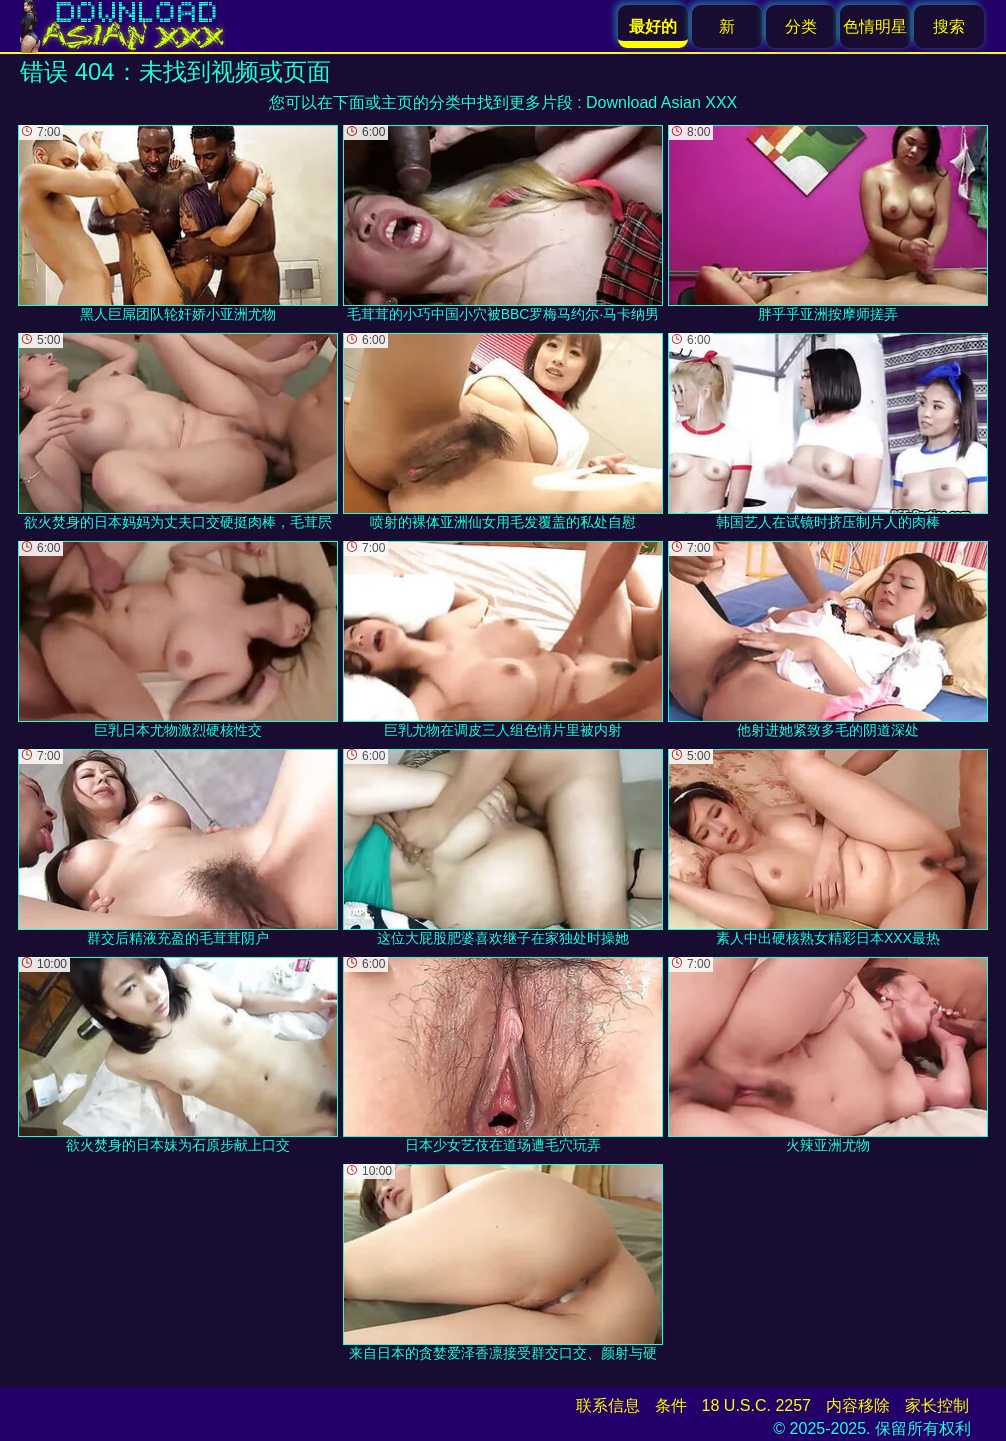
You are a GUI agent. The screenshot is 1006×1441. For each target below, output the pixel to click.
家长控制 (937, 1405)
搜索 (949, 26)
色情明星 (875, 26)
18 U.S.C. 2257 (756, 1405)
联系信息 (608, 1405)
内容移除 (858, 1405)
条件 (671, 1405)
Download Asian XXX (661, 102)
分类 (801, 26)
